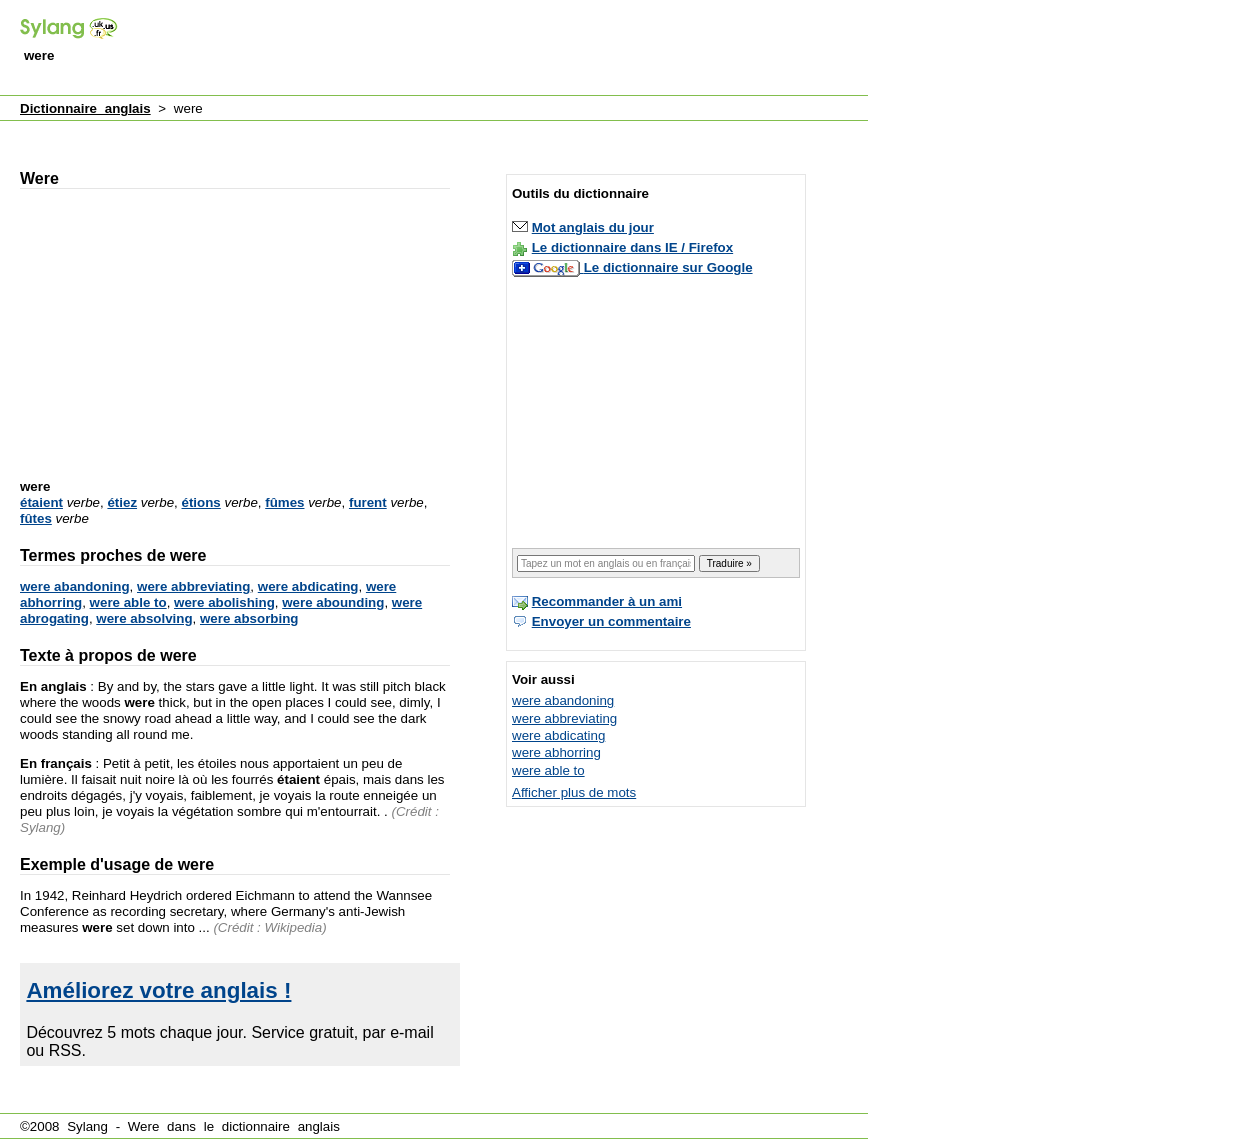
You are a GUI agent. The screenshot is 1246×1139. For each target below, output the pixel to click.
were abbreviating (193, 586)
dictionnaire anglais (281, 1126)
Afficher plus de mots (574, 792)
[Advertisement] (504, 49)
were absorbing (249, 618)
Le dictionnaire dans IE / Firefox (632, 247)
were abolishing (224, 602)
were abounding (333, 602)
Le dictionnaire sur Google (668, 267)
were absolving (144, 618)
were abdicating (308, 586)
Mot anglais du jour (593, 227)
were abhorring (556, 752)
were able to (128, 602)
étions (201, 502)
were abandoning (75, 586)
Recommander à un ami (607, 601)
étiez (122, 502)
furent (368, 502)
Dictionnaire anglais (85, 108)
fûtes (36, 518)
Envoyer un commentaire (611, 621)
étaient (41, 502)
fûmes (284, 502)
